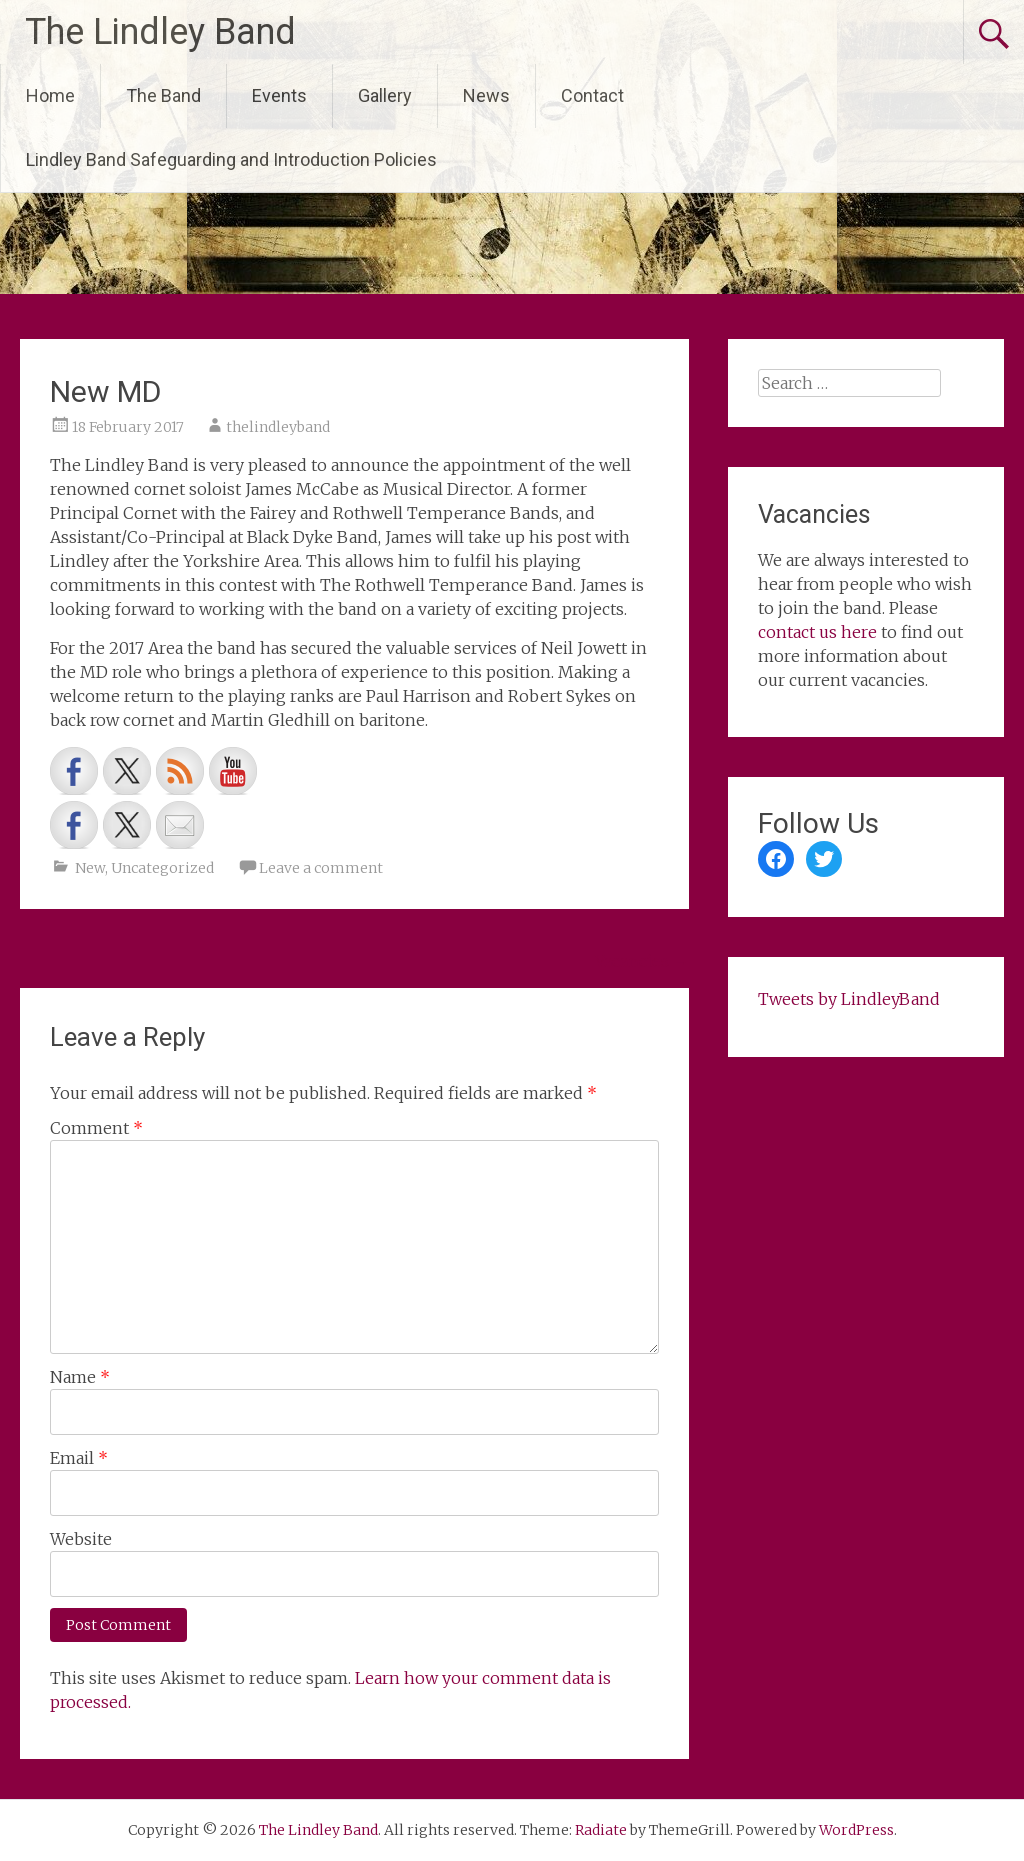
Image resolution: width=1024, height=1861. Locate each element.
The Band (163, 95)
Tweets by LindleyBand (849, 999)
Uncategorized (162, 868)
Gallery (385, 95)
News (486, 95)
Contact (592, 95)
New (90, 868)
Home (50, 95)
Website (81, 1539)
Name (80, 1377)
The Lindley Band (160, 32)
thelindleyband (278, 427)
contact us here (817, 632)
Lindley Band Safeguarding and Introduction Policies (231, 159)
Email (79, 1458)
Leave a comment (321, 868)
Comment (96, 1128)
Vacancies (642, 961)
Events (279, 95)
